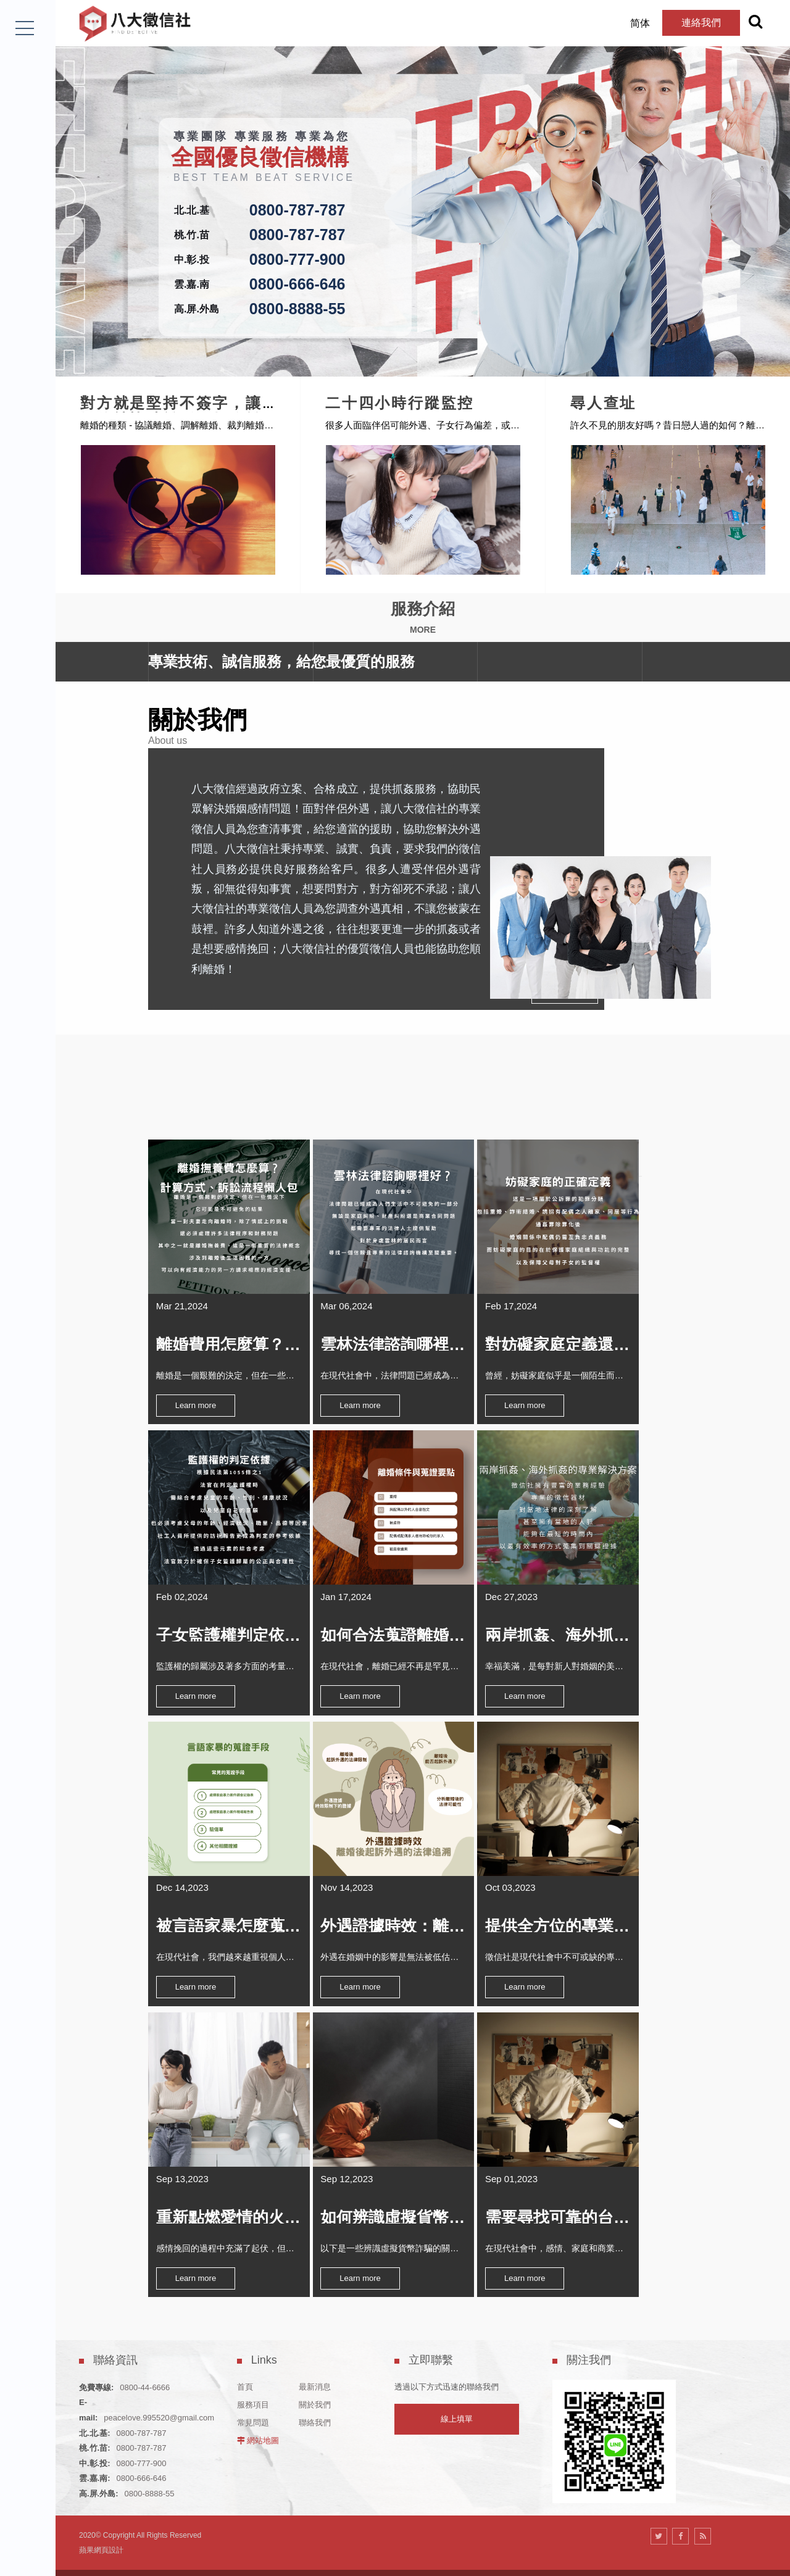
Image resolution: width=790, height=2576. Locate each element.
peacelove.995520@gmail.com (159, 2383)
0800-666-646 (297, 284)
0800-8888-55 (297, 308)
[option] (423, 188)
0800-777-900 (297, 259)
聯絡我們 (315, 2389)
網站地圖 (263, 2407)
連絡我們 (682, 22)
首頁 (245, 2353)
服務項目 (253, 2371)
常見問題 (253, 2389)
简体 (621, 23)
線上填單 (457, 2385)
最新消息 (315, 2353)
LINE (26, 2542)
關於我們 (315, 2371)
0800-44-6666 (145, 2353)
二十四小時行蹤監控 (449, 396)
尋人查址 (653, 396)
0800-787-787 (297, 210)
